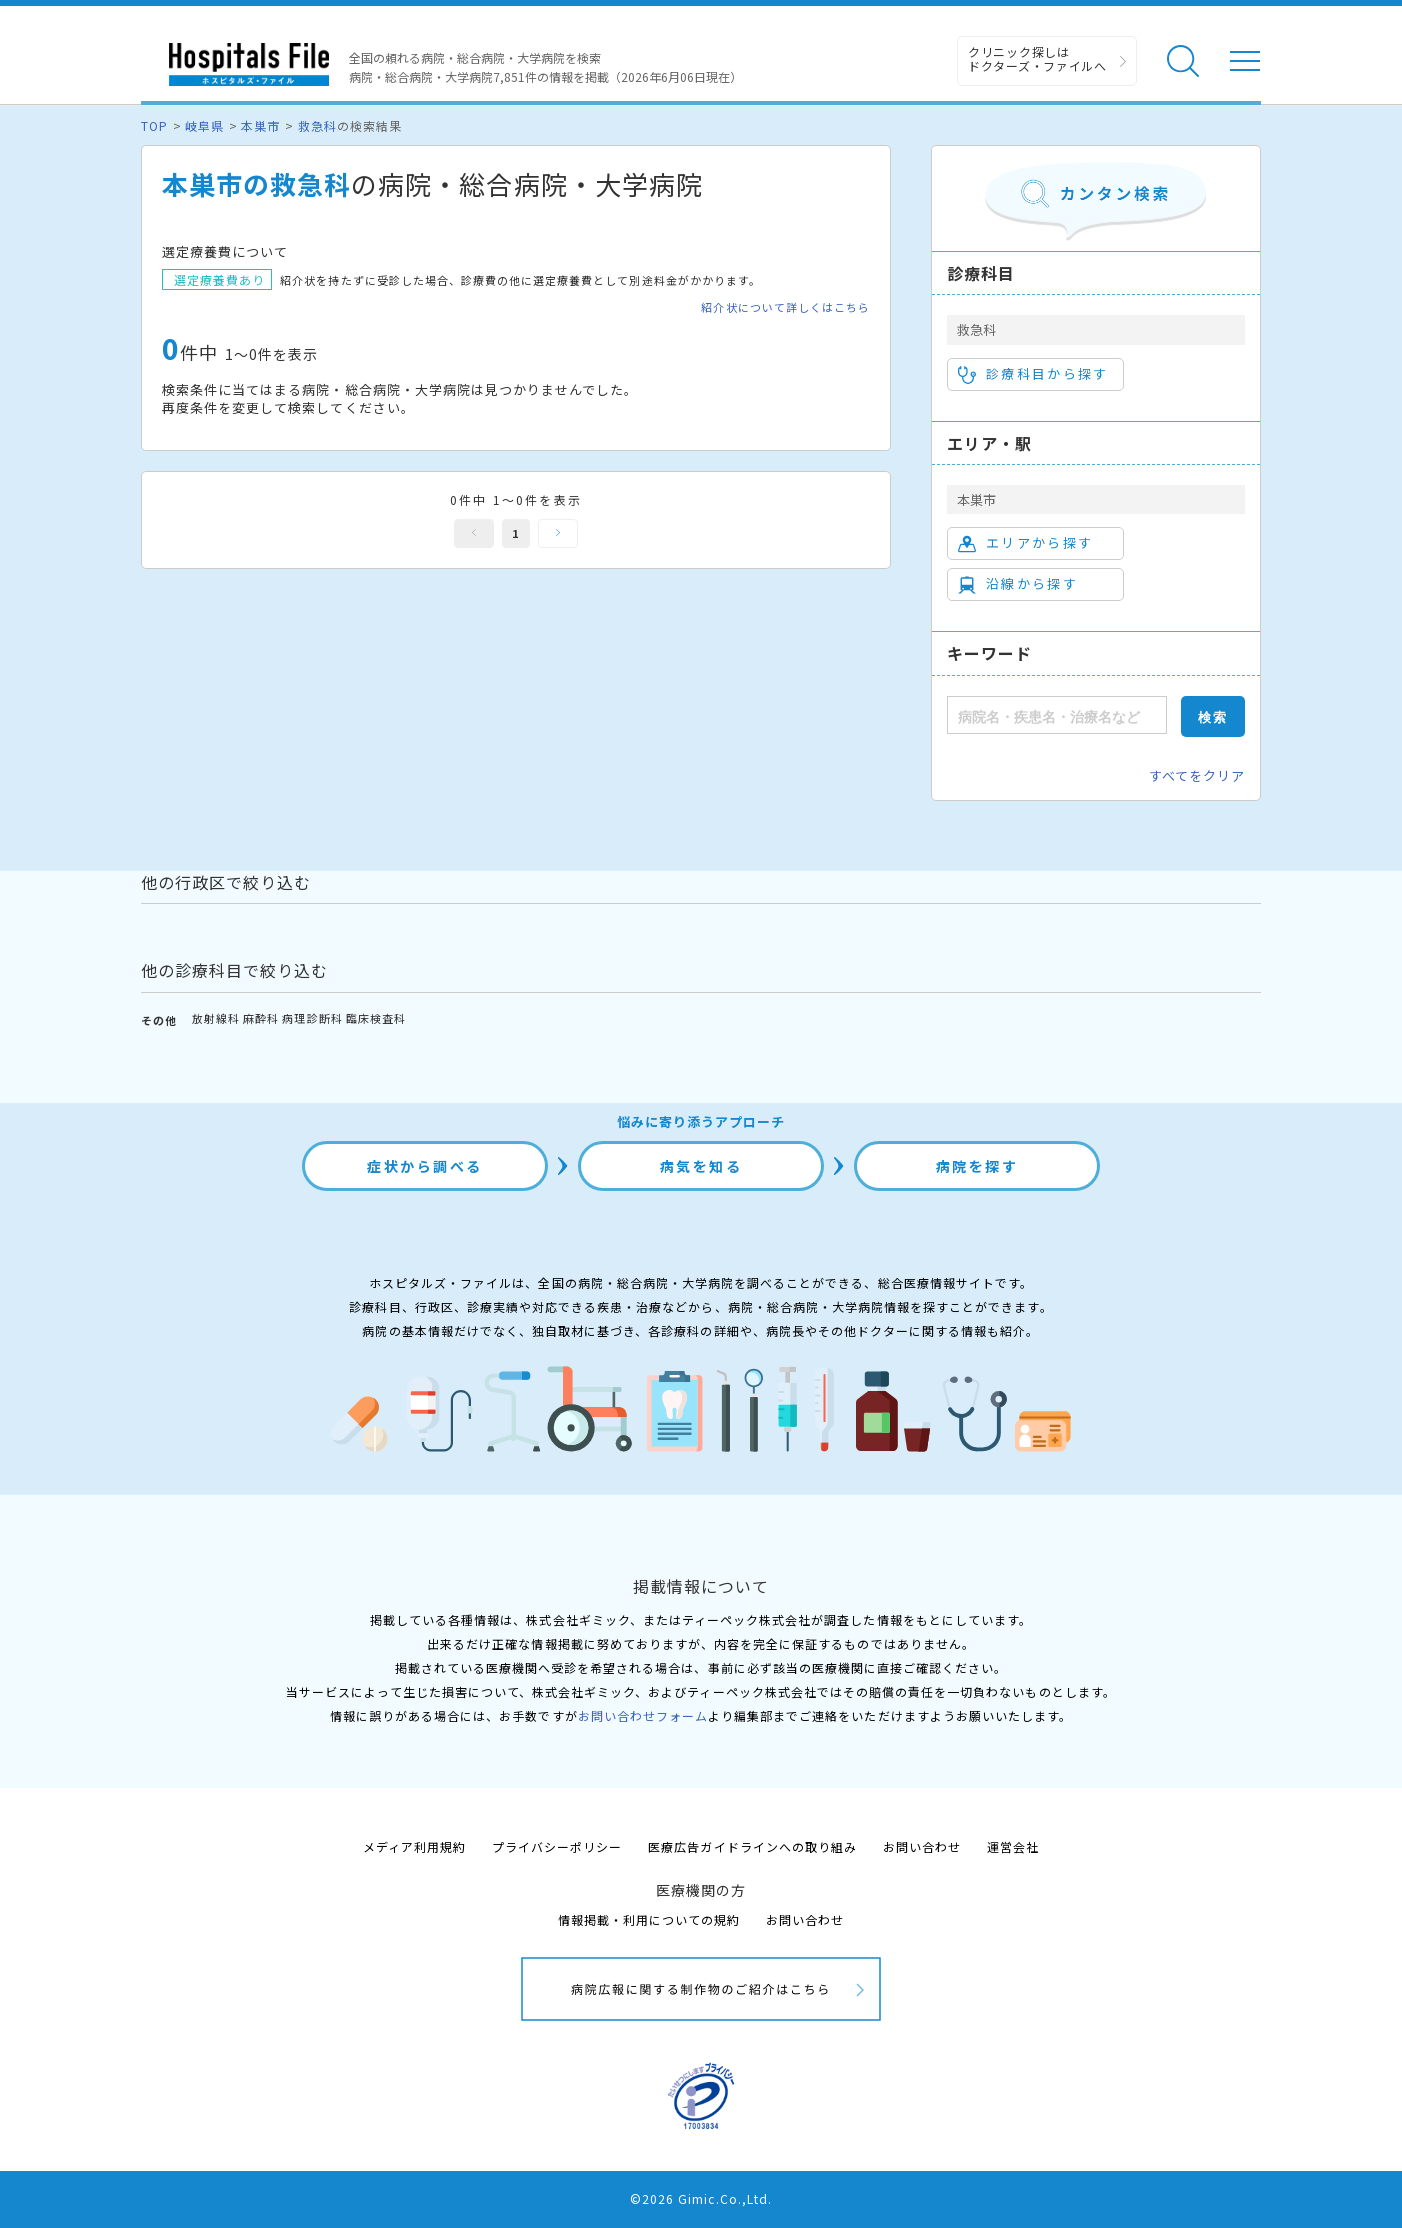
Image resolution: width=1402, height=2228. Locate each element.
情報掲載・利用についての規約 (649, 1919)
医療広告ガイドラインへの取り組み (752, 1846)
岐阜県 (204, 125)
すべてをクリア (1197, 775)
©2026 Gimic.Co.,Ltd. (701, 2198)
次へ (558, 533)
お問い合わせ (922, 1846)
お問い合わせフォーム (643, 1715)
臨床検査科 (376, 1018)
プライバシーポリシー (557, 1846)
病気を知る (701, 1166)
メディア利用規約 (414, 1846)
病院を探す (977, 1166)
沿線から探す (1018, 584)
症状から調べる (425, 1166)
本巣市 (260, 125)
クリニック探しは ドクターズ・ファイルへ (1037, 58)
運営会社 (1013, 1846)
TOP (154, 125)
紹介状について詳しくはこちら (785, 307)
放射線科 (216, 1018)
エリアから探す (1025, 543)
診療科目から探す (1033, 374)
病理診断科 (312, 1018)
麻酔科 (261, 1018)
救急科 (317, 125)
